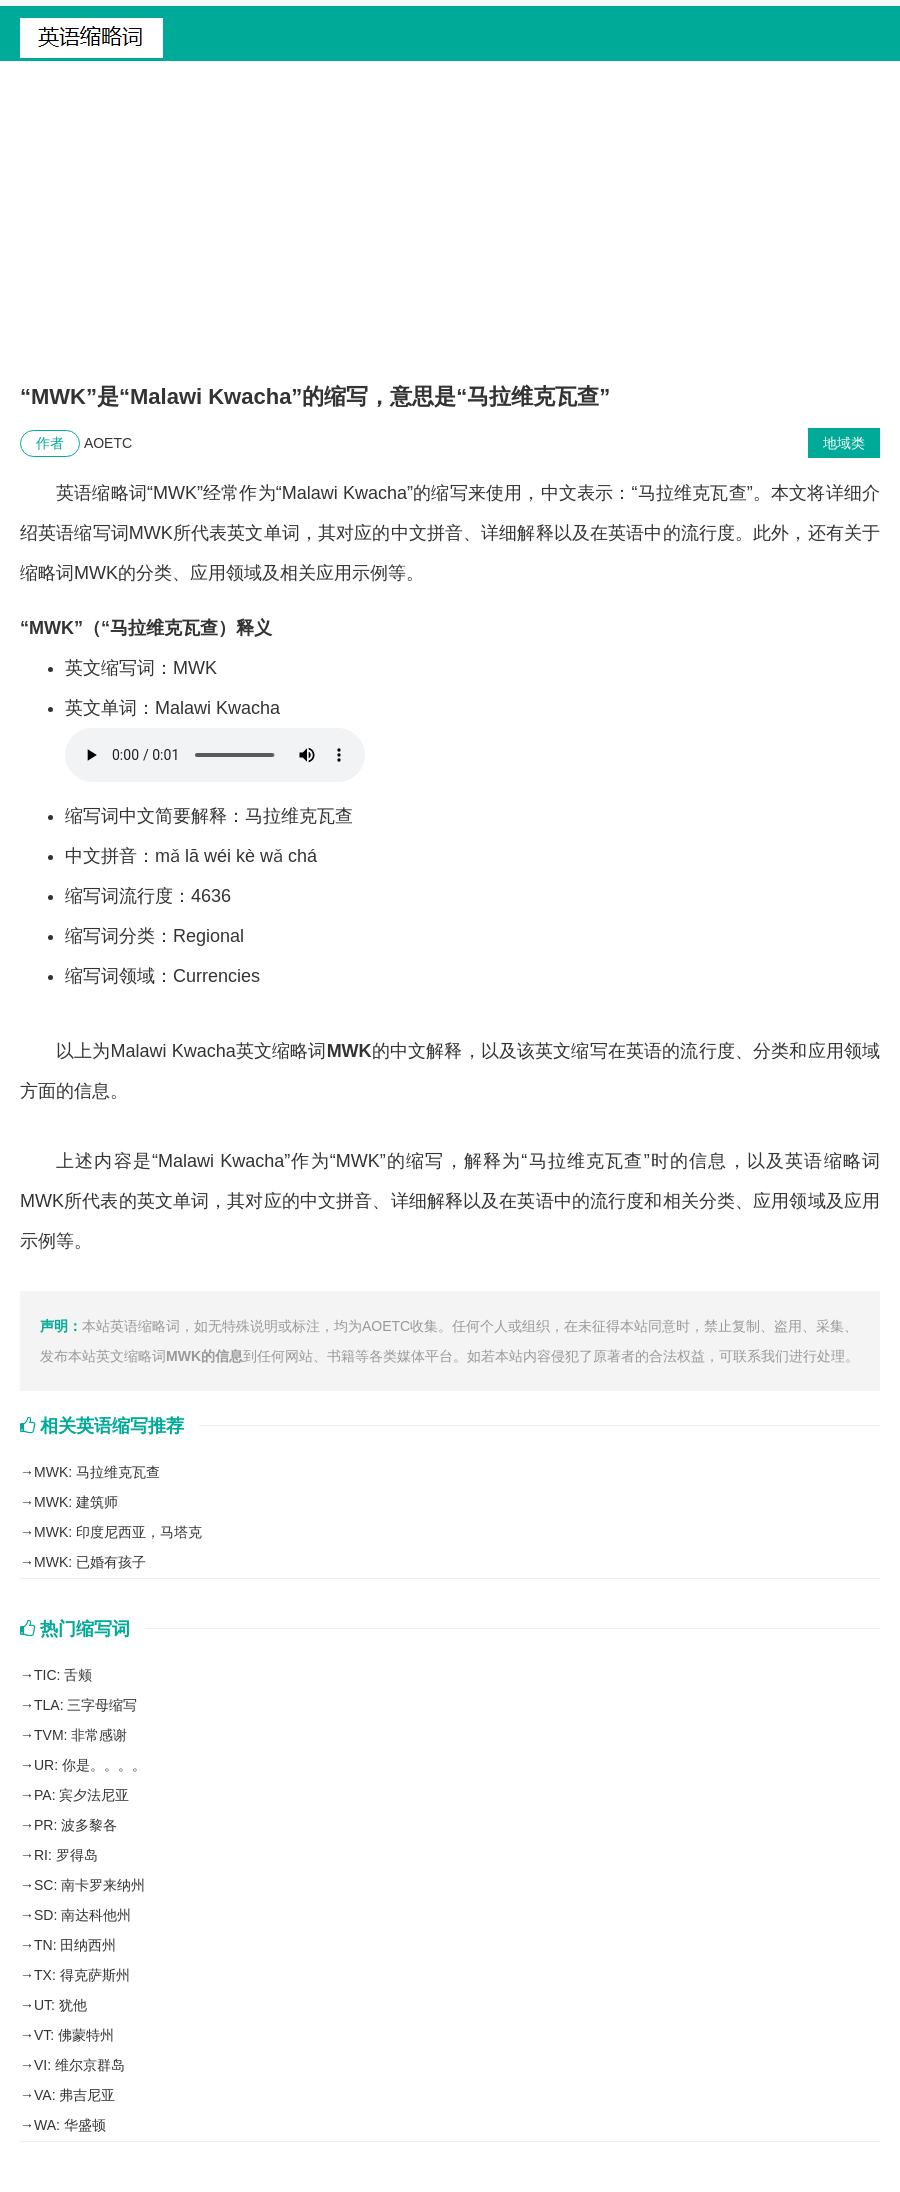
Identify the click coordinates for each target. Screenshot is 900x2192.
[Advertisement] (450, 231)
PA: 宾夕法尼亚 (81, 1795)
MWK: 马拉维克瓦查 (97, 1472)
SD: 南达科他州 (82, 1915)
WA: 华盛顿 (70, 2125)
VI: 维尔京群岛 (79, 2065)
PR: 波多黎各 (75, 1825)
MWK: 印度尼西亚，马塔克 (118, 1532)
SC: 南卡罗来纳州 (89, 1885)
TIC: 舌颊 (63, 1675)
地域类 (844, 443)
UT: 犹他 (60, 2005)
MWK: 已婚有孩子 (90, 1562)
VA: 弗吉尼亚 (74, 2095)
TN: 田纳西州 (75, 1945)
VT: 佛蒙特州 (74, 2035)
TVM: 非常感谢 (80, 1735)
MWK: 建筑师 (76, 1502)
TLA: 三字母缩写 (85, 1705)
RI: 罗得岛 (66, 1855)
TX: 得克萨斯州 (82, 1975)
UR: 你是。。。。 (90, 1765)
